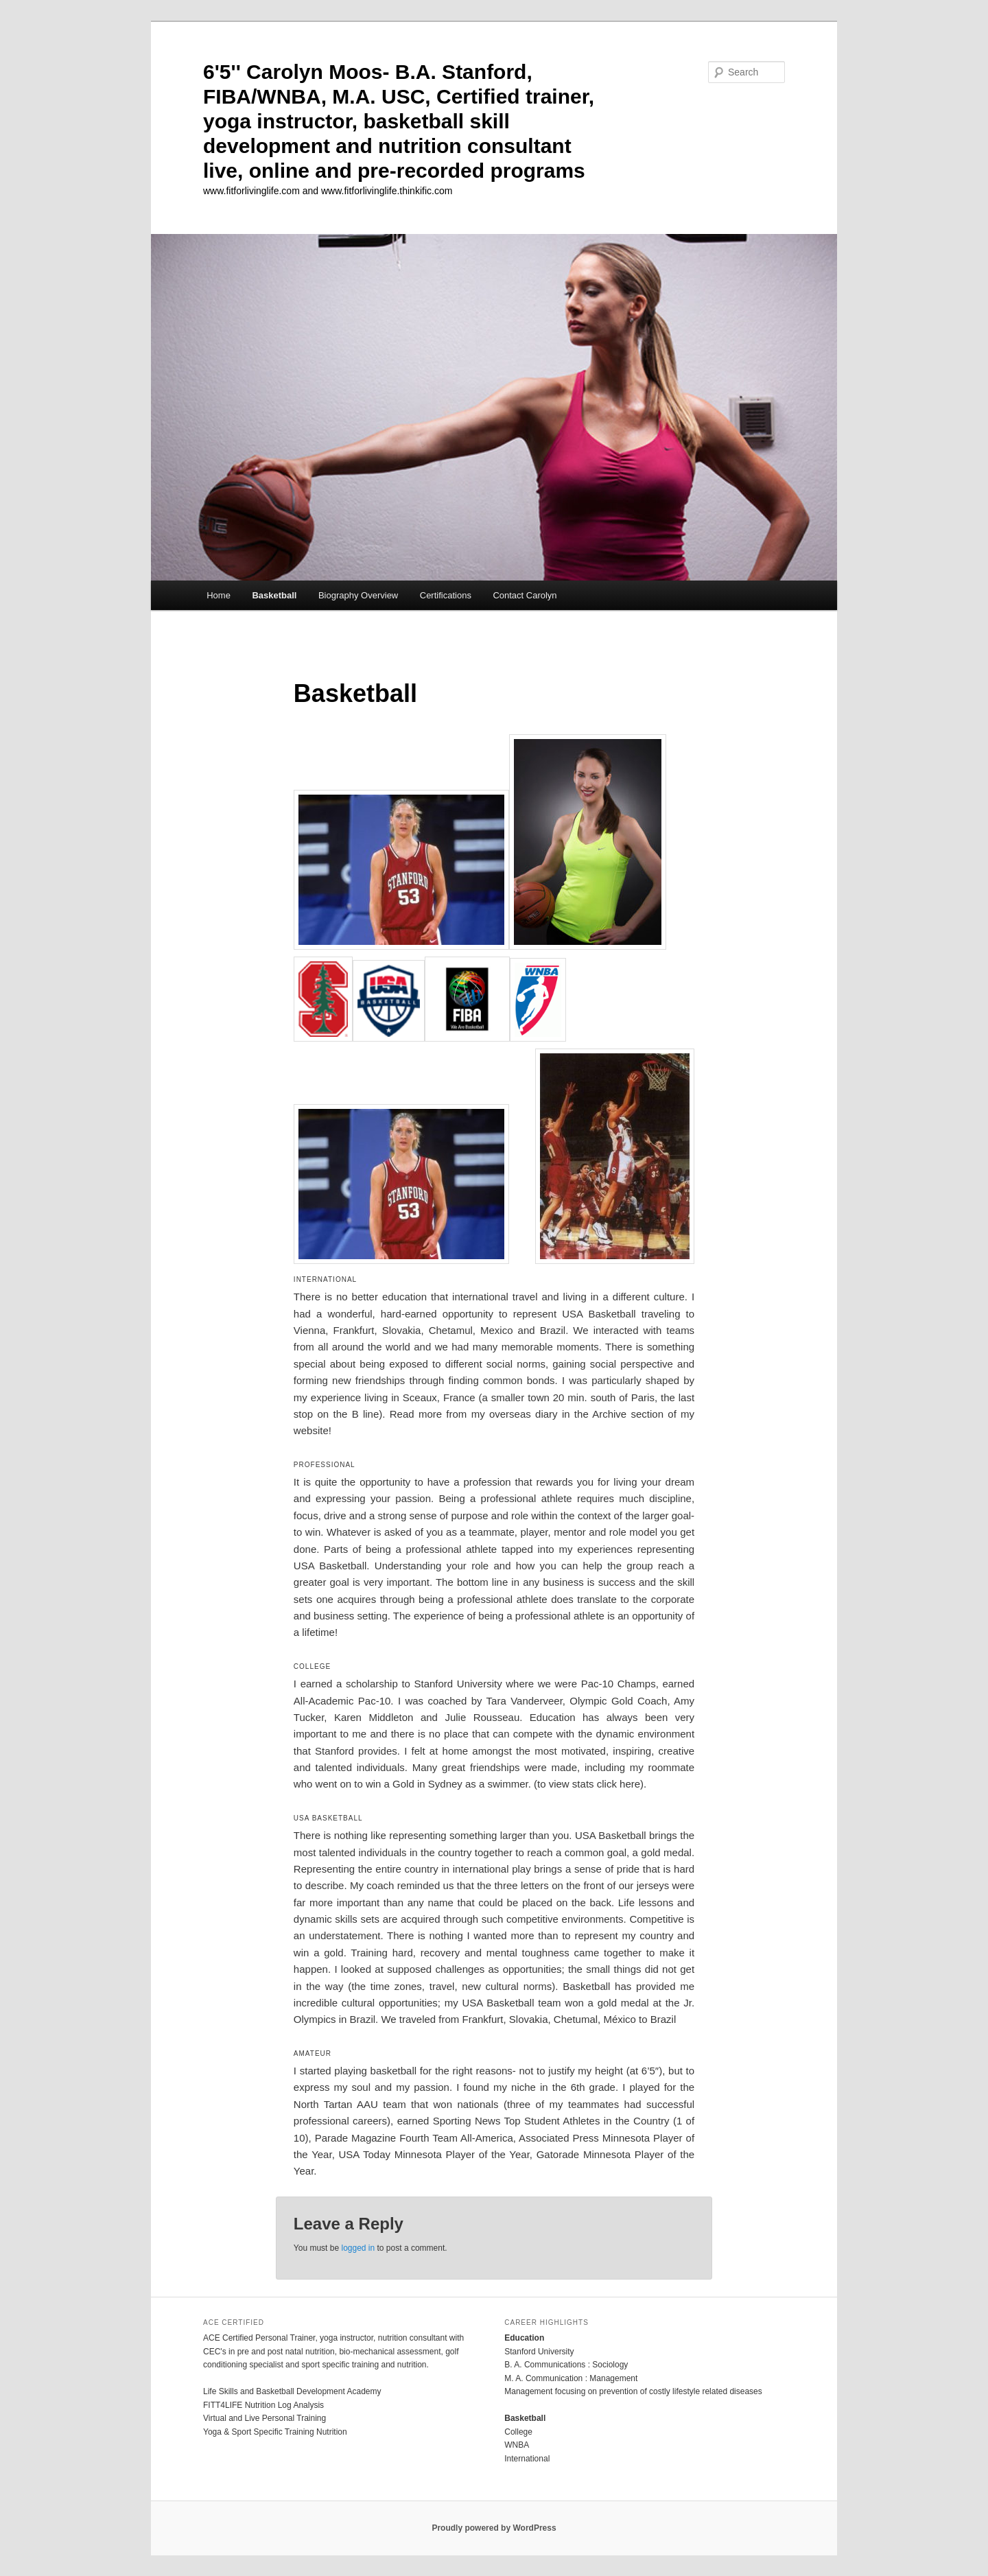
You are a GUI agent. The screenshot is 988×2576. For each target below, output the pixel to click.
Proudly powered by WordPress (494, 2528)
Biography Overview (358, 595)
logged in (358, 2248)
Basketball (274, 595)
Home (219, 595)
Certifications (445, 595)
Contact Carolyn (524, 595)
